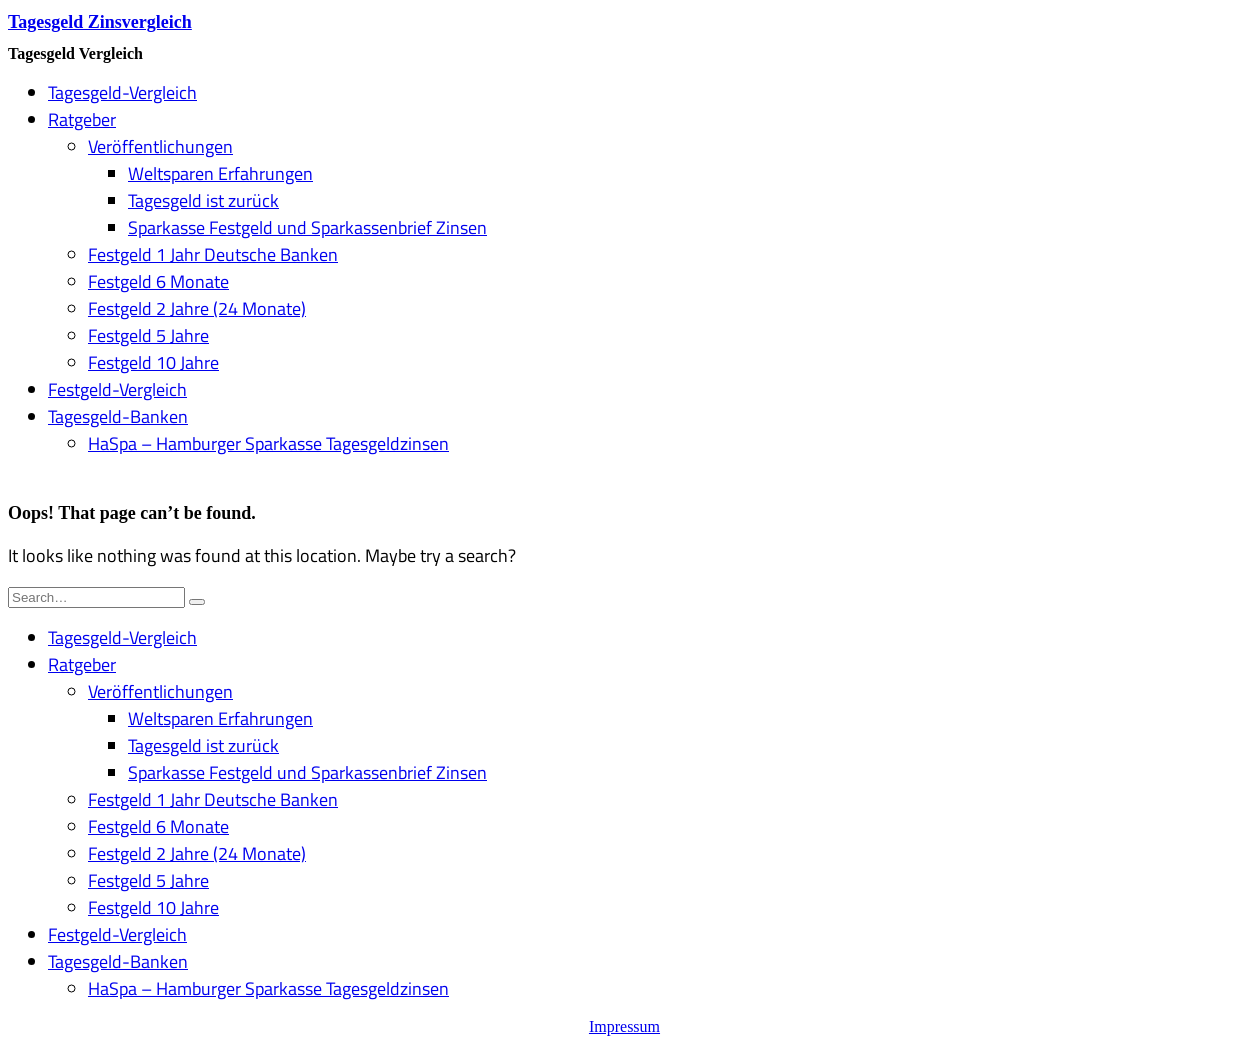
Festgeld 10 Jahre (153, 362)
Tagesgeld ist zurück (203, 200)
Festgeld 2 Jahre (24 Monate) (197, 308)
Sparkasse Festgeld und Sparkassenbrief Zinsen (307, 227)
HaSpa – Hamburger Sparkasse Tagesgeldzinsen (268, 443)
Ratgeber (82, 119)
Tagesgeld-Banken (118, 416)
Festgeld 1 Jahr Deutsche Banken (213, 254)
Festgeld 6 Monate (158, 281)
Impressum (624, 1026)
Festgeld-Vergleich (117, 389)
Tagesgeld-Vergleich (122, 92)
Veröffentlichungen (160, 146)
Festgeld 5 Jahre (148, 335)
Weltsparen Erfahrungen (220, 173)
